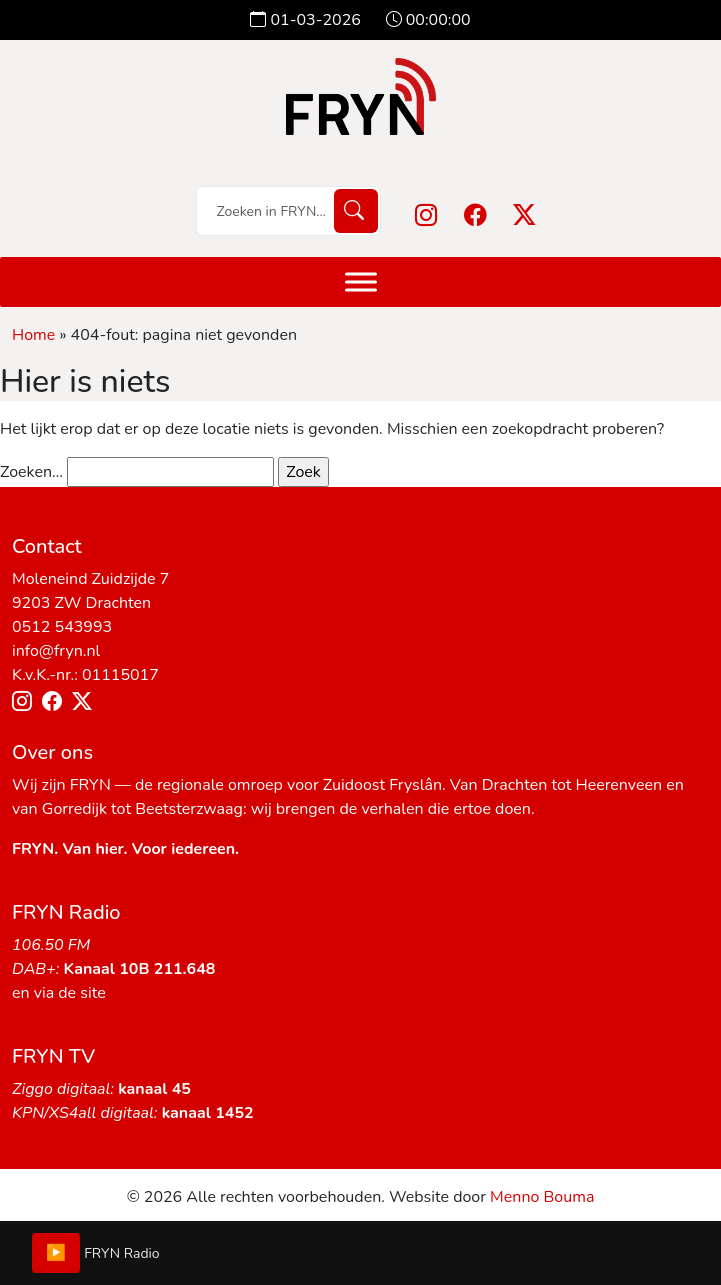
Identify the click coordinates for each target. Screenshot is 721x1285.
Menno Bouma (542, 1197)
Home (33, 335)
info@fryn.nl (56, 651)
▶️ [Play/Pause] (56, 1253)
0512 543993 (62, 627)
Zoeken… (31, 472)
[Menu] (361, 281)
